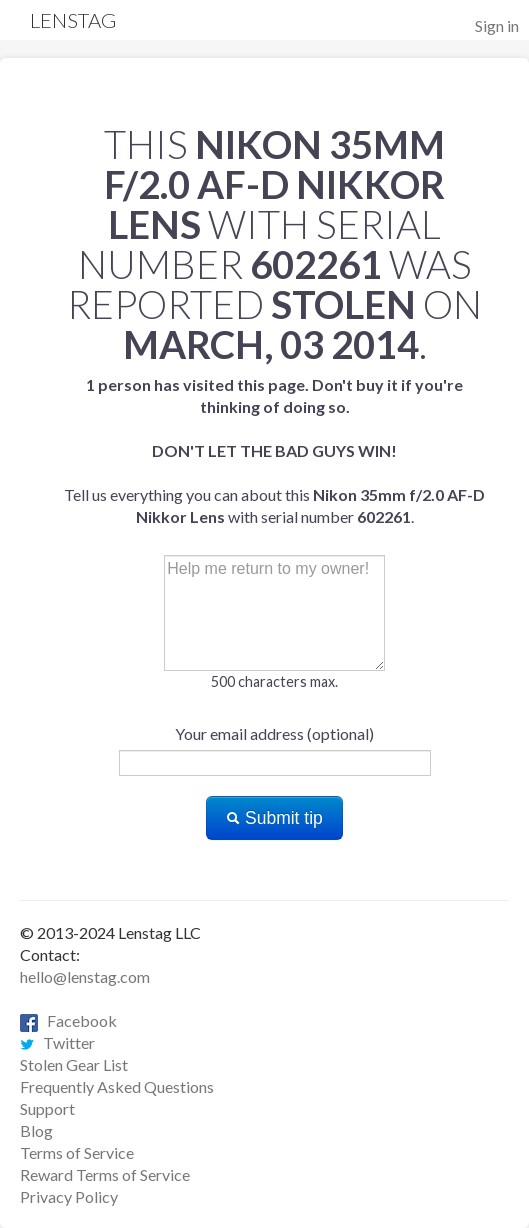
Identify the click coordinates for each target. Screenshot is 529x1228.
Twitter (57, 1042)
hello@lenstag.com (85, 976)
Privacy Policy (69, 1196)
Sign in (497, 25)
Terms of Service (77, 1152)
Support (47, 1108)
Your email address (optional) (274, 733)
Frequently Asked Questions (117, 1086)
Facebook (68, 1020)
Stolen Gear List (74, 1064)
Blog (36, 1130)
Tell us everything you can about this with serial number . (274, 450)
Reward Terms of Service (105, 1174)
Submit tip (274, 818)
